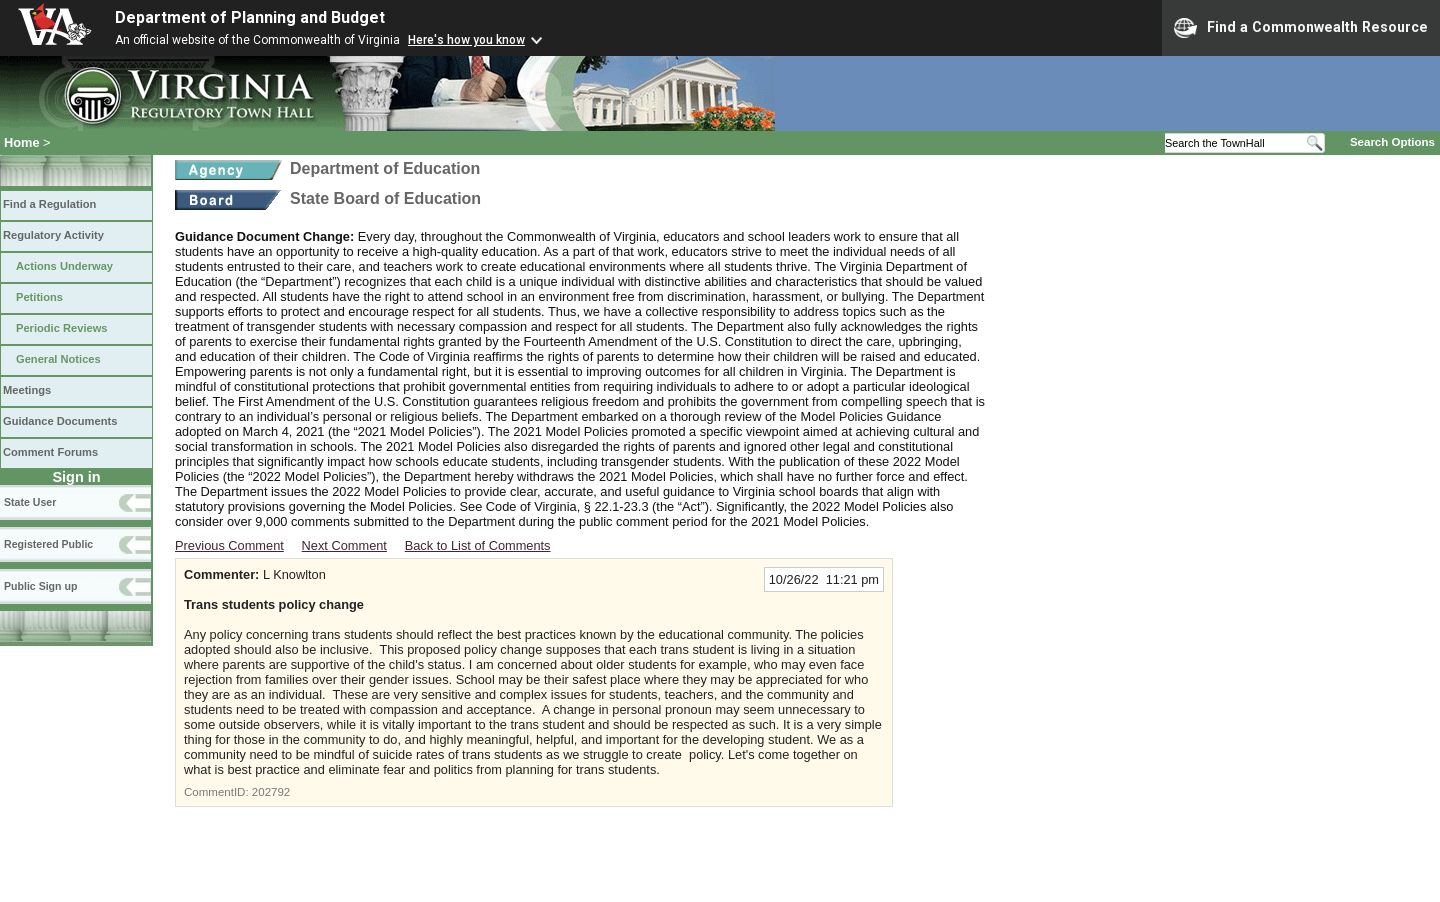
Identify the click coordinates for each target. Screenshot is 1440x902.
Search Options (1392, 142)
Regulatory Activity (53, 235)
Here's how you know (466, 40)
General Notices (58, 359)
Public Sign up (40, 586)
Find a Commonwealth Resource (1301, 28)
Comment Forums (50, 452)
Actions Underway (64, 266)
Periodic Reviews (62, 328)
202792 (271, 792)
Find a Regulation (49, 204)
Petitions (39, 297)
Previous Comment (229, 545)
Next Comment (344, 545)
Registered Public (48, 544)
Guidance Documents (60, 421)
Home (22, 142)
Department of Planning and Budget (250, 17)
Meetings (27, 390)
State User (30, 502)
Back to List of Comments (478, 545)
